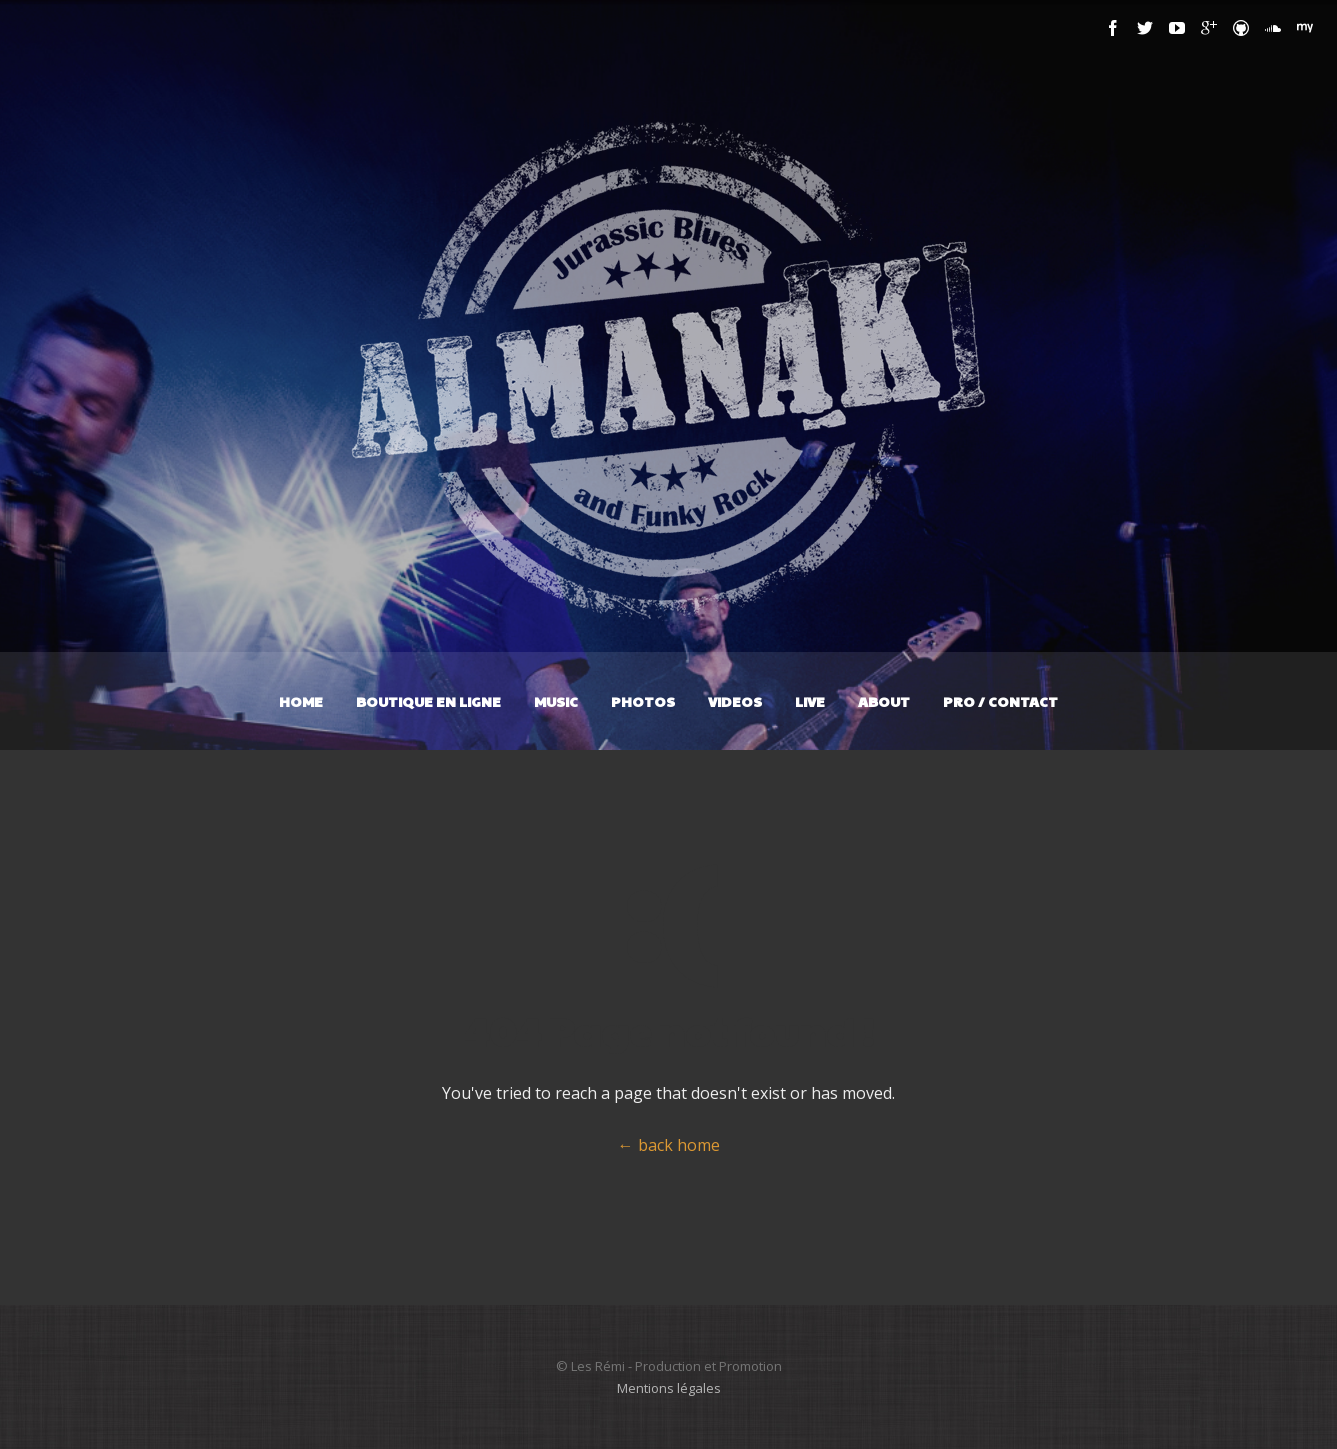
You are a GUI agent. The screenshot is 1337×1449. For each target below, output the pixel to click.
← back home (669, 1145)
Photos (643, 701)
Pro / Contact (1000, 701)
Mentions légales (669, 1388)
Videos (735, 701)
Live (810, 701)
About (884, 701)
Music (556, 701)
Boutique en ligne (428, 701)
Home (301, 701)
